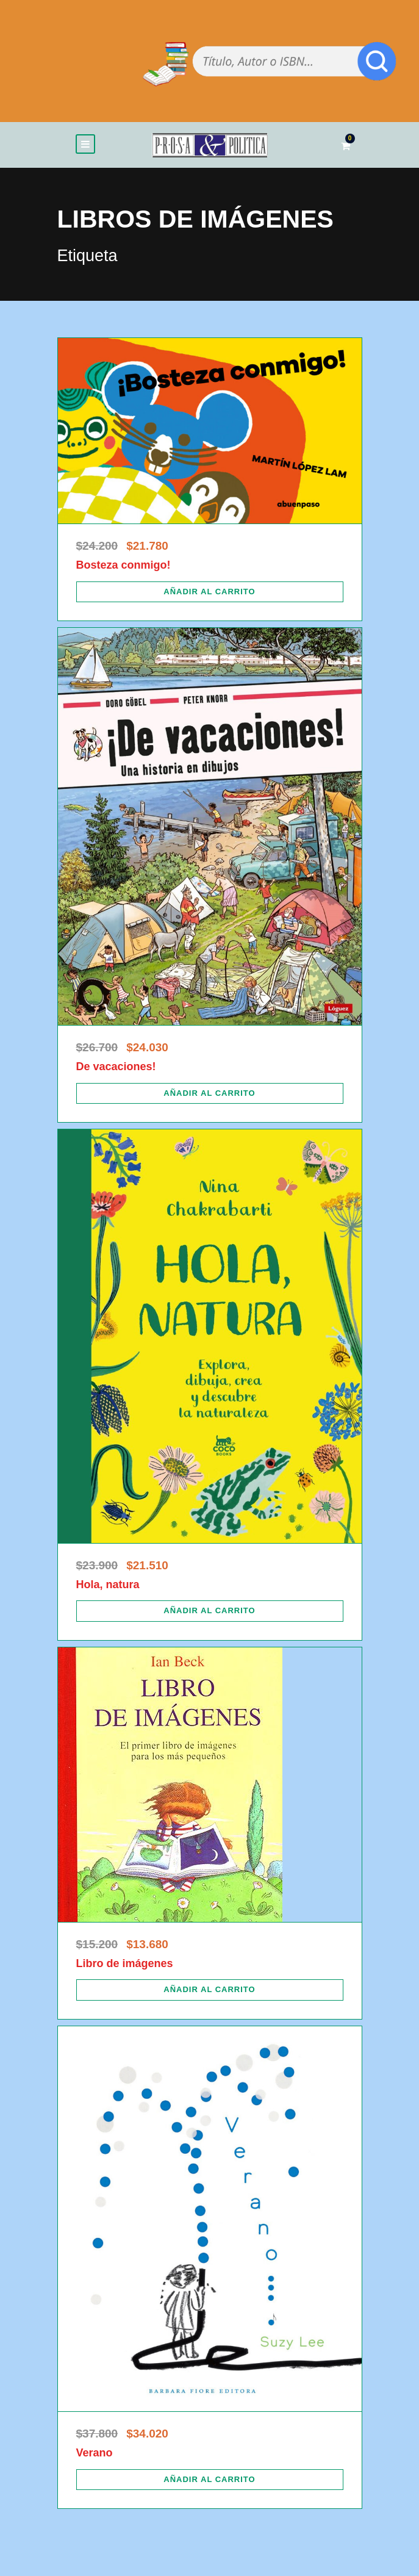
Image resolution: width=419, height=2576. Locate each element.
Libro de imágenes (124, 1963)
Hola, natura (108, 1584)
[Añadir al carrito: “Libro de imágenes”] (209, 1989)
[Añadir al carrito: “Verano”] (209, 2479)
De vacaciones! (116, 1066)
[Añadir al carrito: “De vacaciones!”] (209, 1093)
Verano (94, 2453)
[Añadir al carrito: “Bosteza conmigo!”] (209, 591)
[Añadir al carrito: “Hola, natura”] (209, 1610)
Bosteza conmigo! (123, 565)
